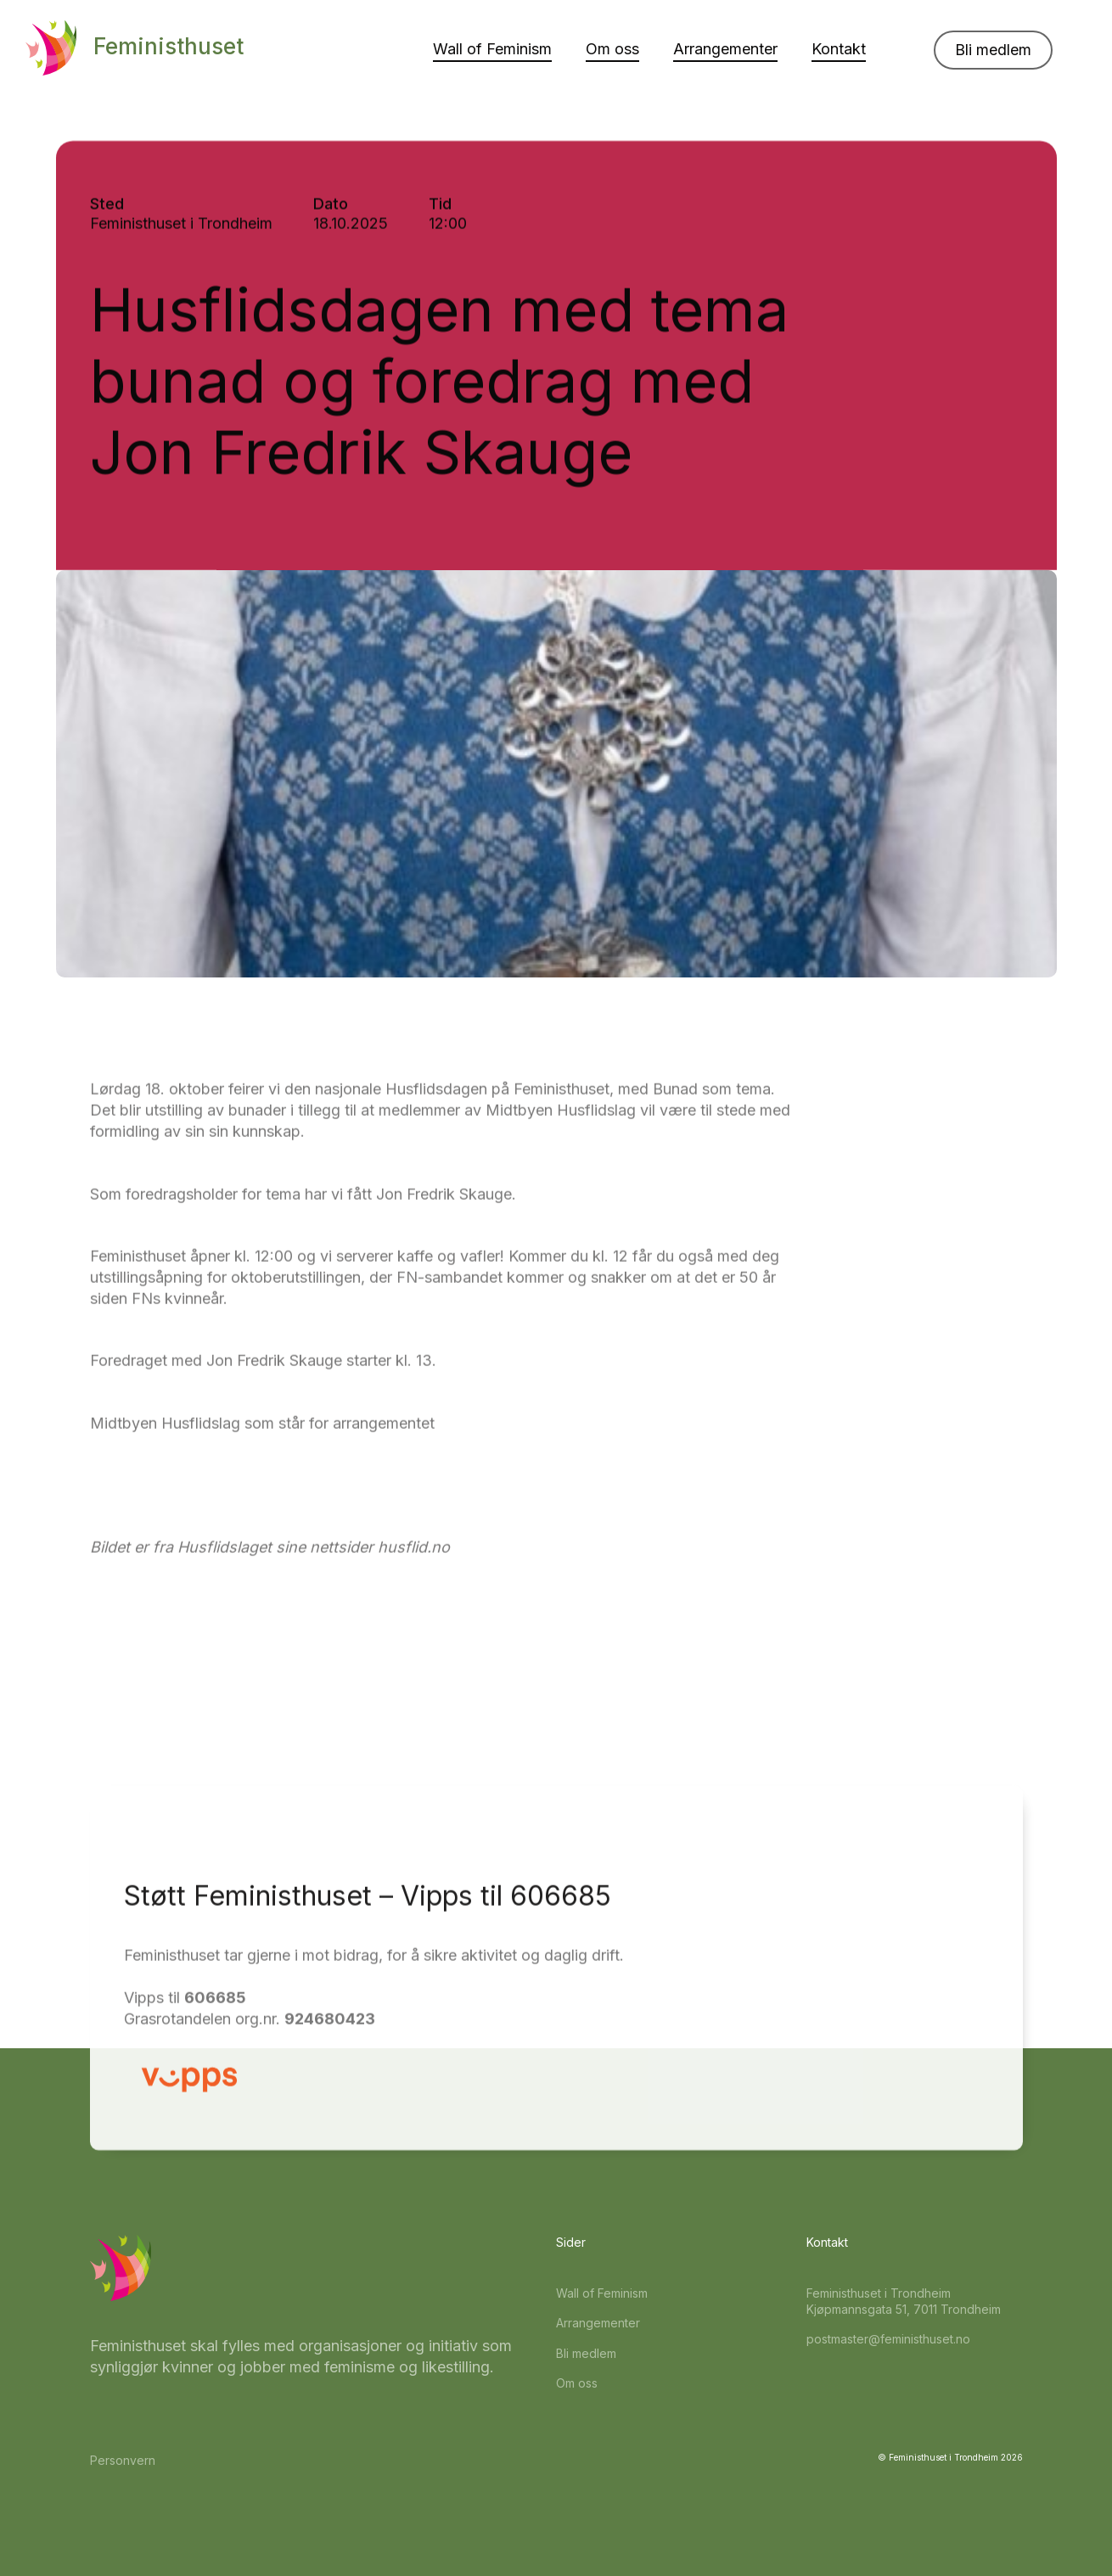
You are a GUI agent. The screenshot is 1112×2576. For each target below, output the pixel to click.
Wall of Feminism (492, 49)
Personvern (122, 2460)
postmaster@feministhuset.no (888, 2339)
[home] (134, 48)
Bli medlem (993, 50)
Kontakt (839, 49)
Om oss (612, 49)
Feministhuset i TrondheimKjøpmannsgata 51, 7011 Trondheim (903, 2301)
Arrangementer (725, 49)
